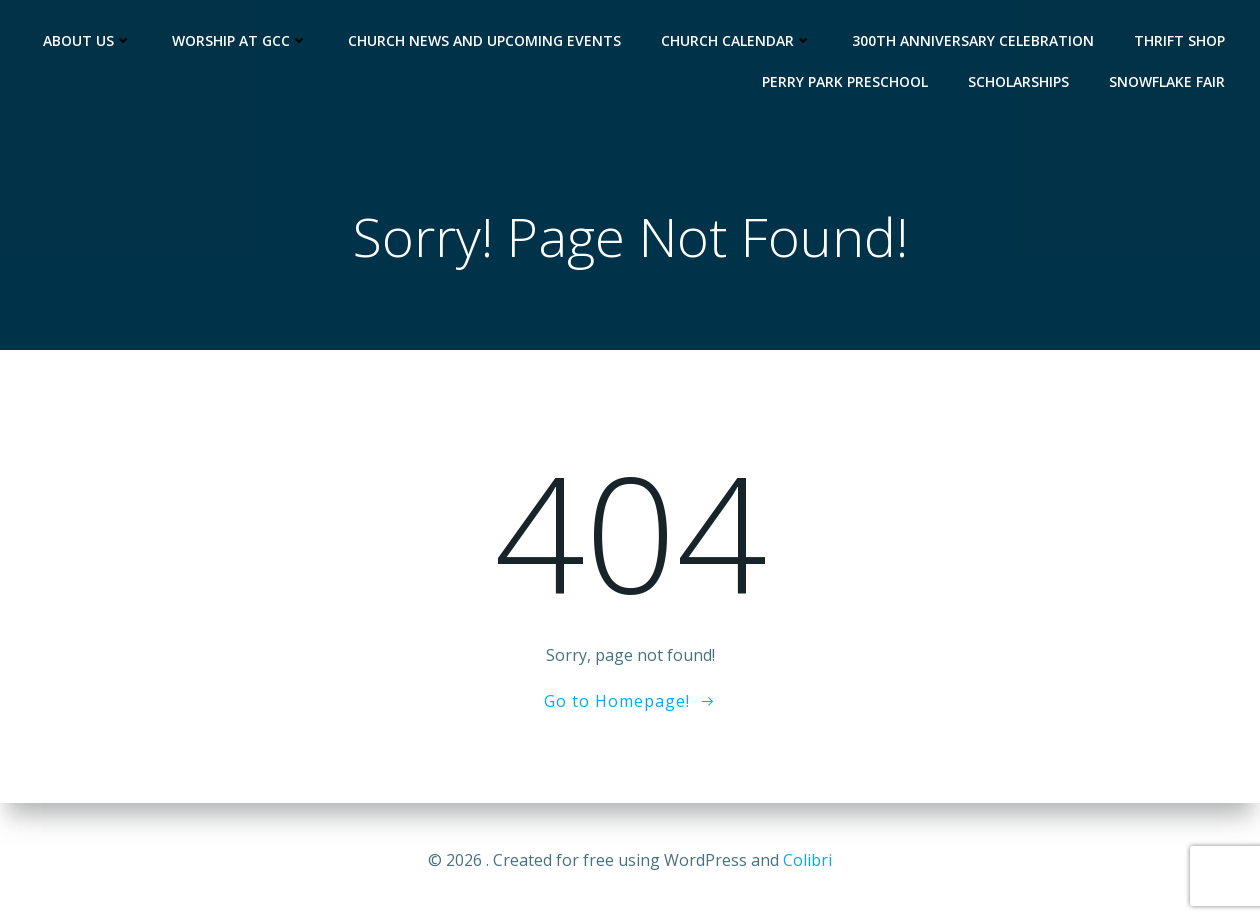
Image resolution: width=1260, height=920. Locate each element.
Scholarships (1018, 81)
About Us (87, 40)
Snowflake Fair (1167, 81)
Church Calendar (736, 40)
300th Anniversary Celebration (973, 40)
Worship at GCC (240, 40)
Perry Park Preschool (845, 81)
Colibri (807, 860)
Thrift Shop (1179, 40)
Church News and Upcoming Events (484, 40)
